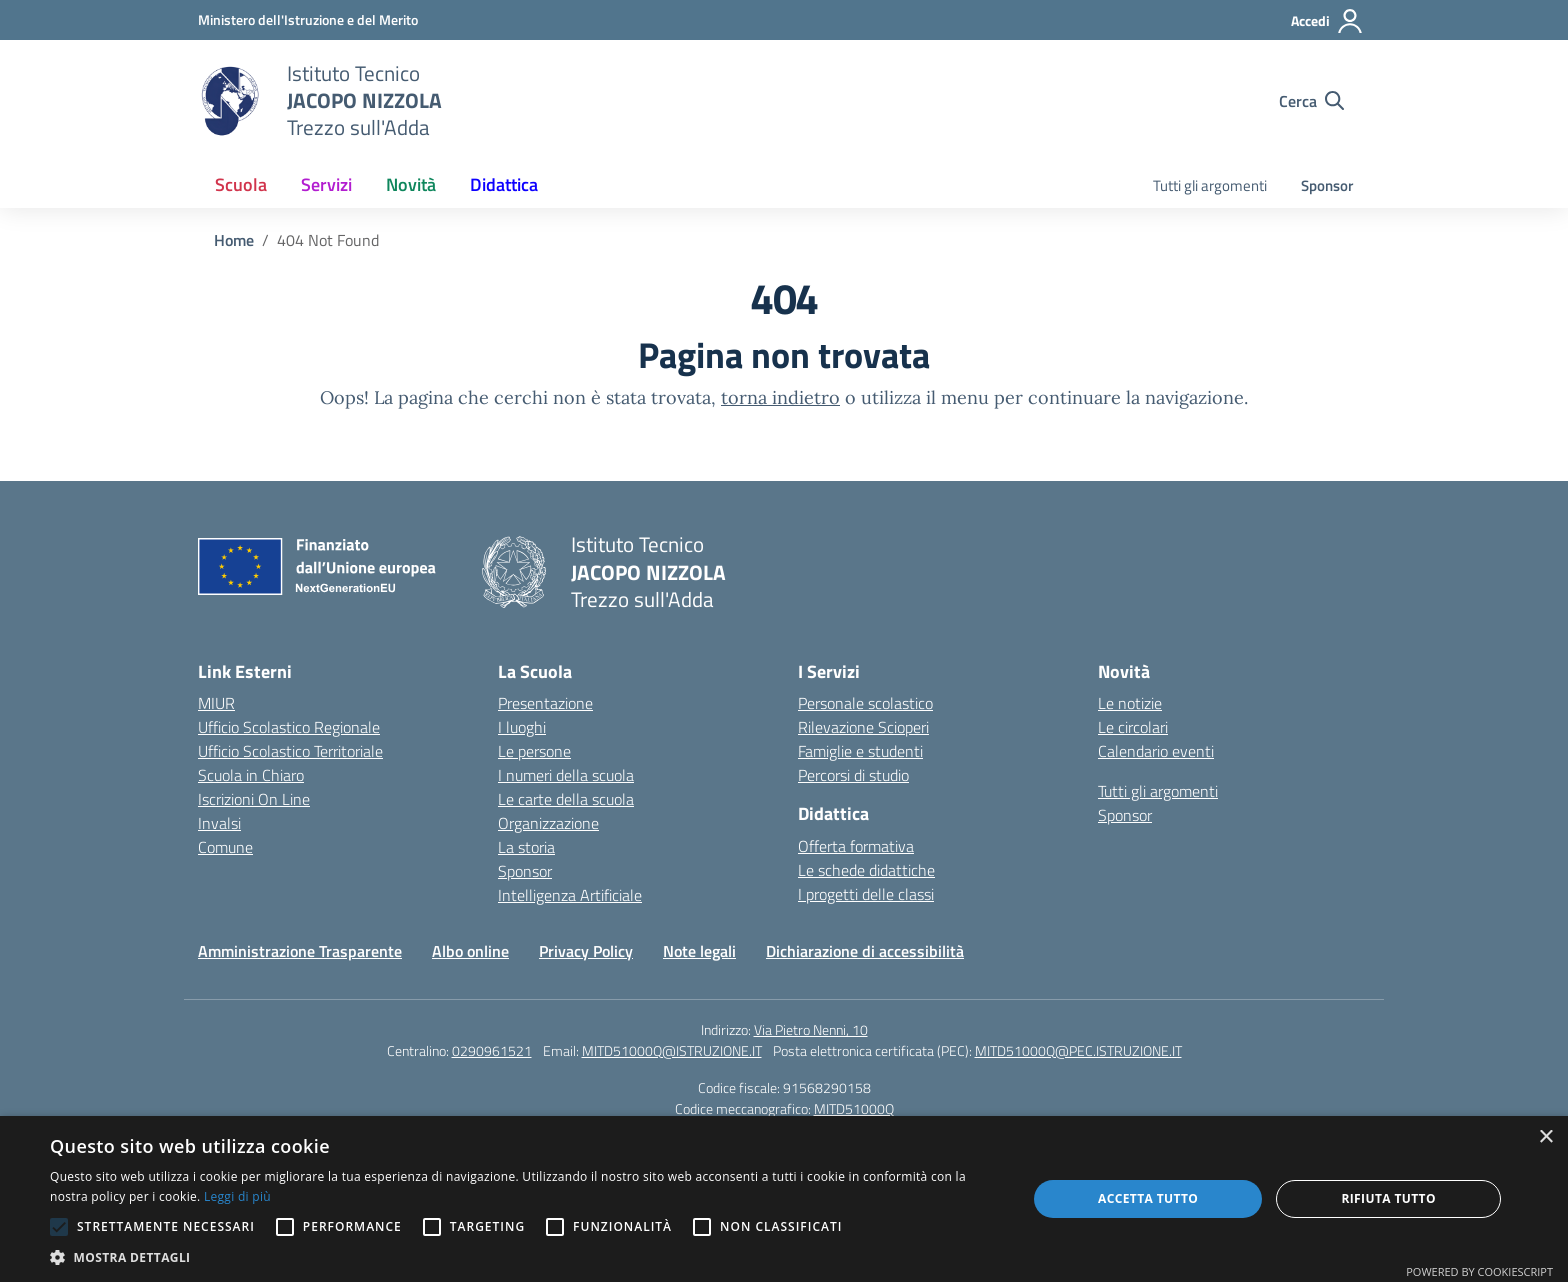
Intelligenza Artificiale (570, 895)
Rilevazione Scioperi (863, 727)
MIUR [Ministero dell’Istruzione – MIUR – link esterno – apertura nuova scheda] (216, 703)
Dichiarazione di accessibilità (865, 951)
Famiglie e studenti (860, 751)
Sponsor (1327, 185)
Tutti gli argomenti (1210, 185)
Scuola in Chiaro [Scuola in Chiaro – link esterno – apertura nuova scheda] (251, 775)
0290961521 (492, 1050)
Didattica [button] (504, 184)
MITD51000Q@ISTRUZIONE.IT (672, 1050)
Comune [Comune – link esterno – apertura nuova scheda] (225, 847)
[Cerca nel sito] (1311, 101)
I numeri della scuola (566, 775)
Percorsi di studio (853, 775)
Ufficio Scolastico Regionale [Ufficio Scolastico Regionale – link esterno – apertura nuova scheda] (289, 727)
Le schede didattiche (866, 870)
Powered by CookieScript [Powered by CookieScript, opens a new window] (1479, 1271)
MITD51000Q (854, 1108)
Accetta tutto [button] (1148, 1198)
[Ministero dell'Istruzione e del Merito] (308, 19)
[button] (524, 1257)
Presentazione (545, 703)
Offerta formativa (856, 846)
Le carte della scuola (566, 799)
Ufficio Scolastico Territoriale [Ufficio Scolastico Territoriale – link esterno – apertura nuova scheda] (290, 751)
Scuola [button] (241, 184)
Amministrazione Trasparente (300, 951)
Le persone (534, 751)
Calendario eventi (1156, 751)
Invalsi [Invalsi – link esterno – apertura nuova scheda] (219, 823)
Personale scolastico (865, 703)
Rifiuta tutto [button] (1388, 1198)
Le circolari (1133, 727)
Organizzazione (548, 823)
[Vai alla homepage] (230, 101)
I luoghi (522, 727)
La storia (526, 847)
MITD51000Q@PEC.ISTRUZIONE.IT (1078, 1050)
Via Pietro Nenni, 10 (811, 1029)
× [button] (1545, 1137)
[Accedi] (1327, 21)
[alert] (784, 1199)
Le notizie (1130, 703)
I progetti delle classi (866, 894)
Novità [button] (411, 184)
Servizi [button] (326, 184)
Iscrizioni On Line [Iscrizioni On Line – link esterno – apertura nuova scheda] (254, 799)
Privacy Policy (586, 951)
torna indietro (780, 397)
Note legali (699, 951)
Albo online (470, 951)
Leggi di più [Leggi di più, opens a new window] (237, 1196)
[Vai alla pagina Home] (234, 240)
